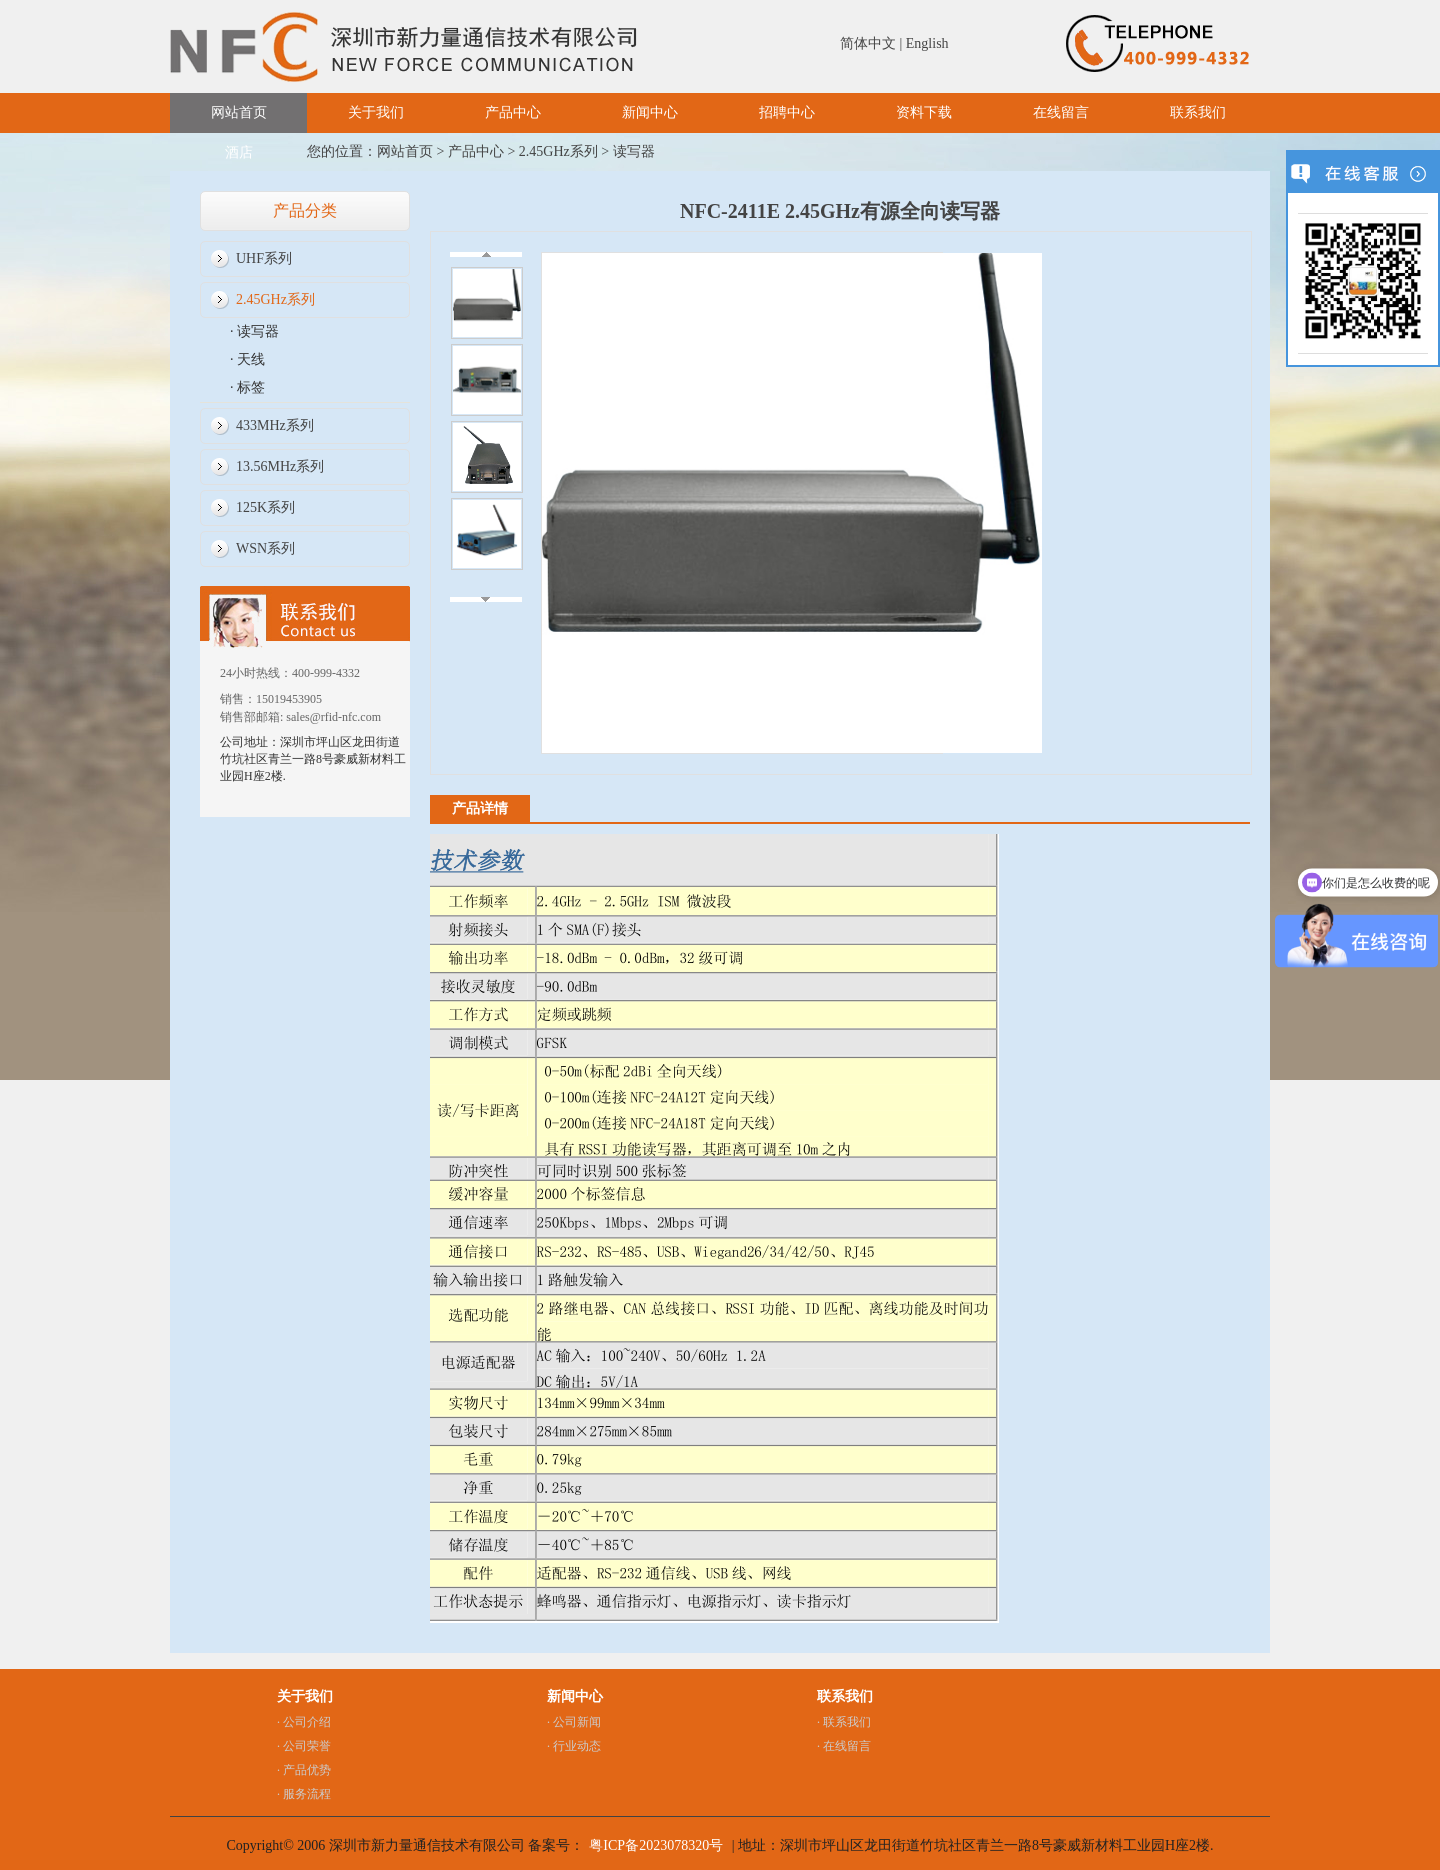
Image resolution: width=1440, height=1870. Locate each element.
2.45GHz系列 (558, 151)
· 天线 (247, 359)
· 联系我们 (844, 1722)
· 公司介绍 (304, 1722)
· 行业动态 (574, 1746)
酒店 (239, 152)
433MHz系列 (275, 425)
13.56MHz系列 (280, 466)
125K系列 (265, 507)
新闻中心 (650, 112)
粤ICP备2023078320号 (656, 1845)
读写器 (634, 151)
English (927, 43)
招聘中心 (787, 112)
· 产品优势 (304, 1770)
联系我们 (1198, 112)
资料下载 (924, 112)
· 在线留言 (844, 1746)
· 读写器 (254, 331)
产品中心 (513, 112)
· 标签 (247, 387)
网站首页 (239, 112)
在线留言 (1061, 112)
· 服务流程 (304, 1794)
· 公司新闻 (574, 1722)
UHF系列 (264, 258)
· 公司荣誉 (304, 1746)
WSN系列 (265, 548)
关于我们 (376, 112)
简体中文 (868, 43)
